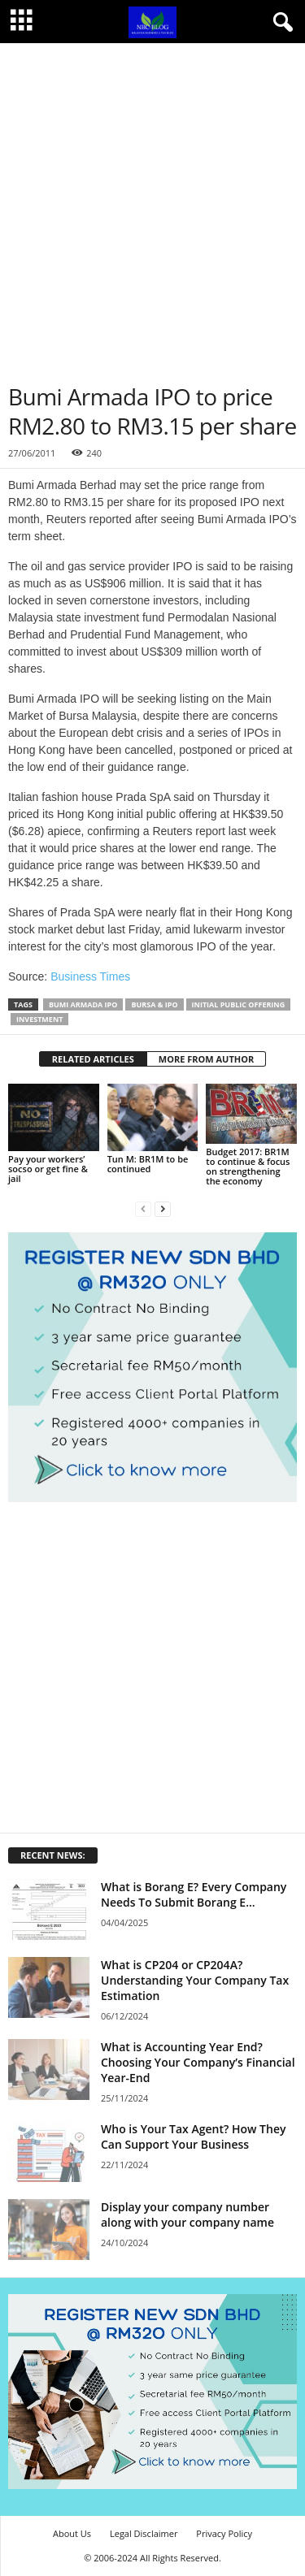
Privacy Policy (224, 2533)
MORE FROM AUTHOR (206, 1059)
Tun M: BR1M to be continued (148, 1164)
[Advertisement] (152, 204)
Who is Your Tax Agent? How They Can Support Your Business (193, 2136)
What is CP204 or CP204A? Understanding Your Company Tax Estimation (195, 1980)
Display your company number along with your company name (187, 2214)
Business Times (90, 976)
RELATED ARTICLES (93, 1059)
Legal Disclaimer (143, 2533)
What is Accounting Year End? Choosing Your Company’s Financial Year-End (198, 2062)
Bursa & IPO (154, 1004)
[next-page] (163, 1208)
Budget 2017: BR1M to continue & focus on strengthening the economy (248, 1166)
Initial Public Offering (238, 1004)
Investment (39, 1019)
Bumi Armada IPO (83, 1004)
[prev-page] (143, 1208)
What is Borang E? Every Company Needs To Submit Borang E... (193, 1894)
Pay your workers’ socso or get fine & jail (48, 1168)
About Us (72, 2533)
